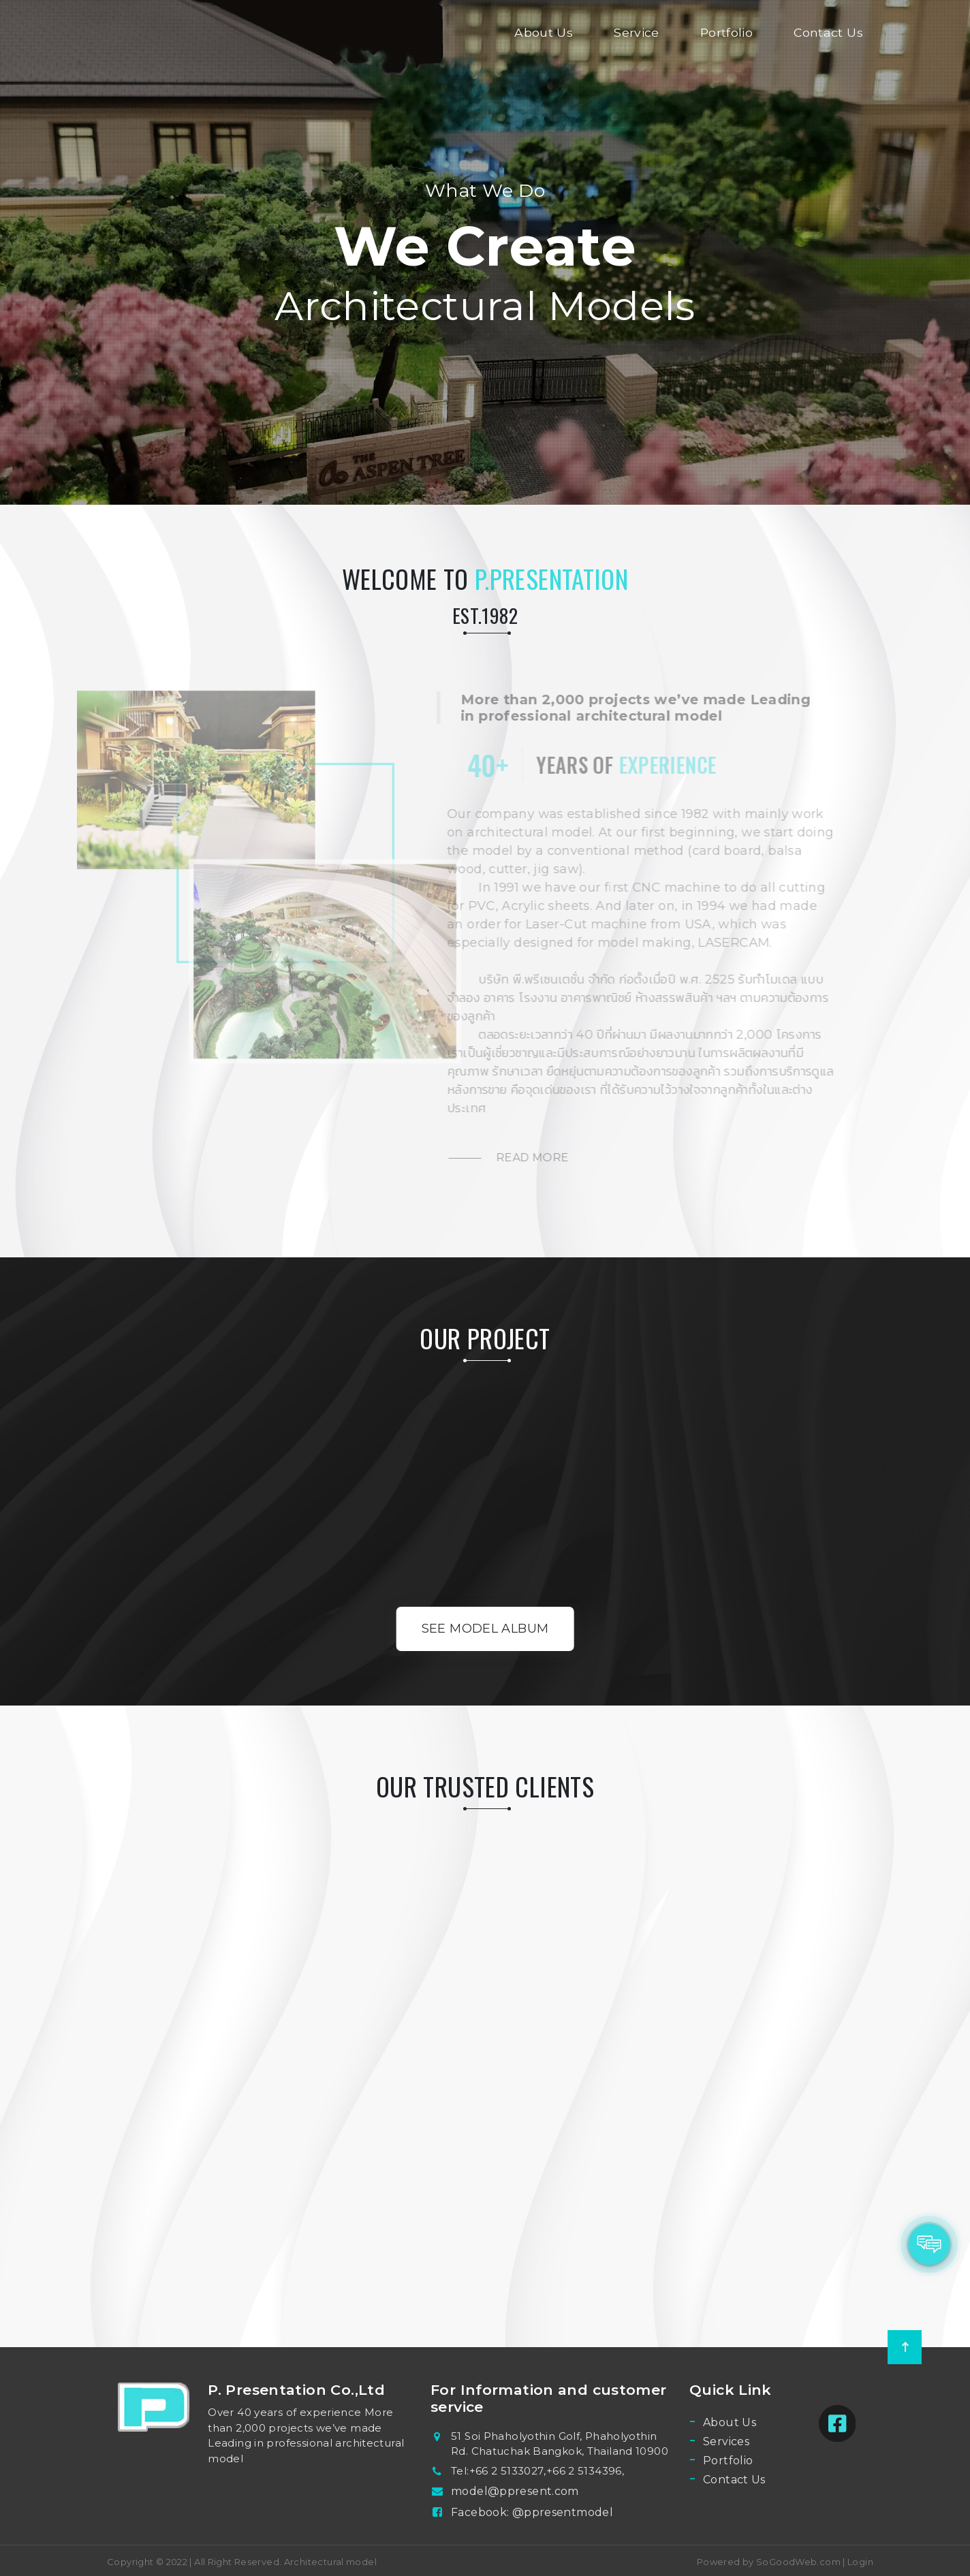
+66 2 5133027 (506, 2470)
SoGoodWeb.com (797, 2561)
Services (726, 2441)
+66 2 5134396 (584, 2470)
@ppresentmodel (562, 2512)
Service (636, 32)
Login (860, 2561)
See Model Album (485, 1628)
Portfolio (726, 32)
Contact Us (828, 32)
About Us (543, 32)
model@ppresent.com (515, 2491)
